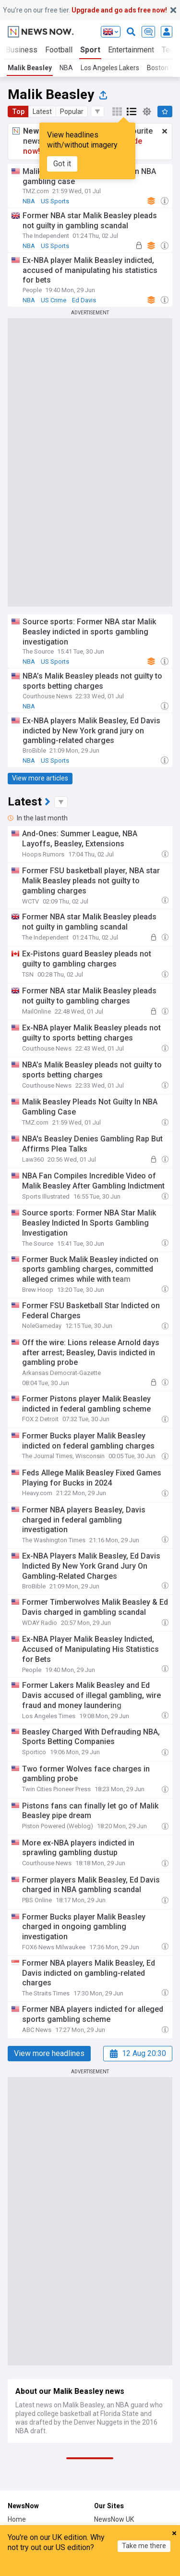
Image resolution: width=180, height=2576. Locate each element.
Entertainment (131, 49)
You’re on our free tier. (85, 10)
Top (18, 111)
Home (17, 2519)
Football (58, 49)
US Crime (53, 300)
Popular (72, 111)
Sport (90, 49)
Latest (42, 111)
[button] (97, 111)
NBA (66, 68)
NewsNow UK (114, 2519)
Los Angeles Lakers (110, 68)
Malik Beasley (30, 68)
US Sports (55, 201)
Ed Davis (84, 300)
